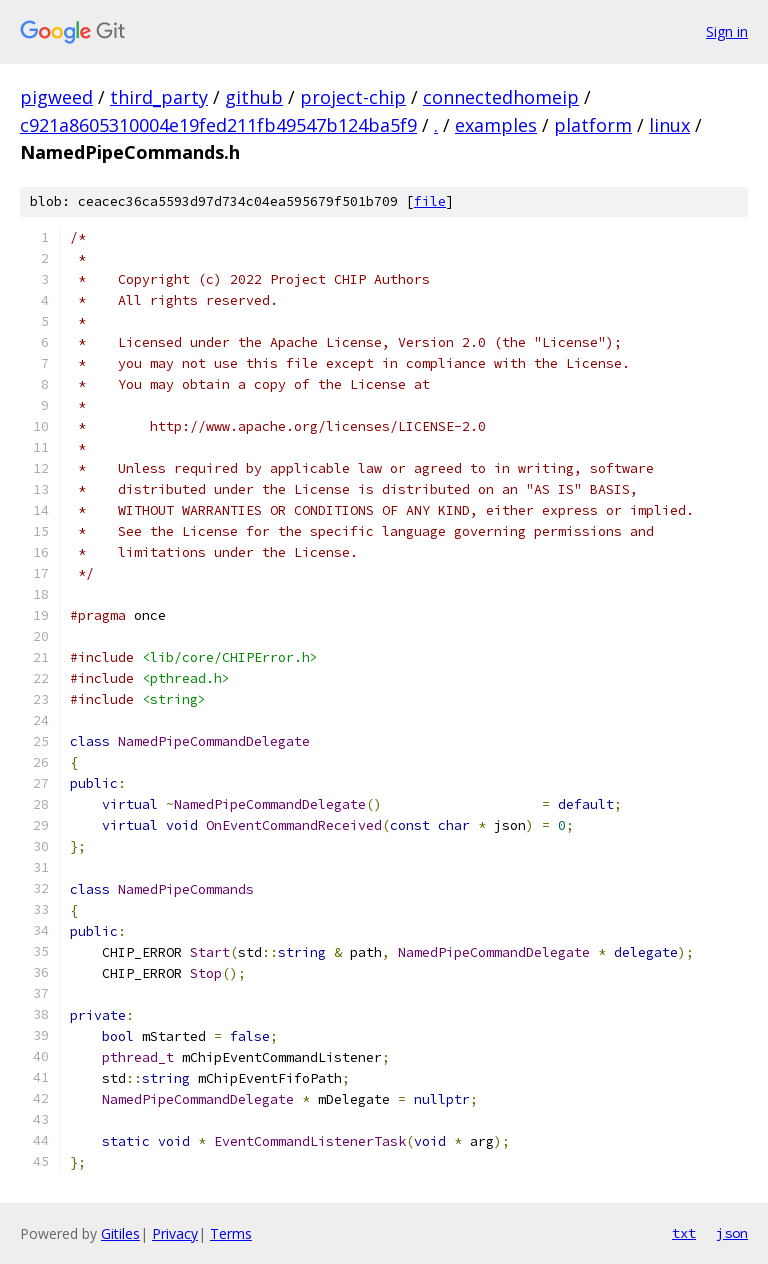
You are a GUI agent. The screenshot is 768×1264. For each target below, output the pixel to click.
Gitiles (120, 1233)
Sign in (727, 31)
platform (593, 125)
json (732, 1233)
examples (496, 125)
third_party (159, 97)
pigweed (56, 97)
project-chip (353, 97)
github (254, 97)
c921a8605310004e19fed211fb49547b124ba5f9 (218, 125)
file (430, 201)
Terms (231, 1233)
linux (669, 125)
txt (684, 1233)
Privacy (175, 1233)
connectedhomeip (501, 97)
